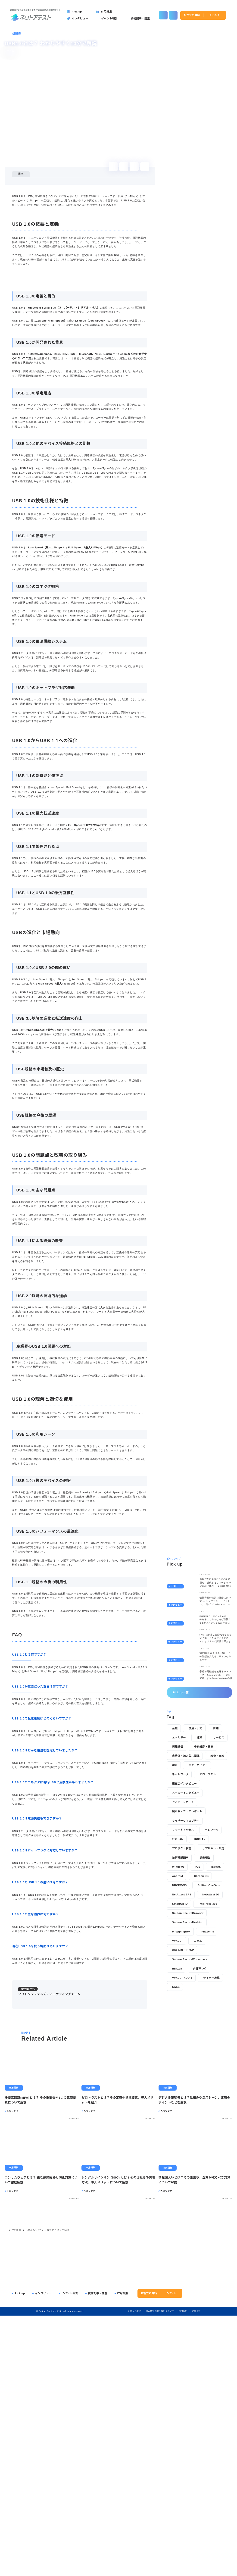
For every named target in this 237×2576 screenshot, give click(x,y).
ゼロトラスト (207, 1780)
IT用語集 (16, 33)
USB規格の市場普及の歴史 (39, 280)
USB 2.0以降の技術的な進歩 (40, 307)
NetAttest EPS (183, 1900)
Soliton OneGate (210, 1891)
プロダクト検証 (181, 1854)
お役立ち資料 (192, 15)
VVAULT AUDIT (182, 1983)
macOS (217, 1872)
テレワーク (211, 1835)
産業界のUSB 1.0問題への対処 (42, 312)
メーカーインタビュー (185, 1798)
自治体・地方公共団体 (185, 1761)
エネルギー (179, 1743)
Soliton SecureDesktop (189, 1927)
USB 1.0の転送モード (36, 216)
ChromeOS (203, 1881)
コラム (198, 1946)
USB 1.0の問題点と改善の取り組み (40, 290)
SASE (175, 1992)
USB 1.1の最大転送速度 (38, 248)
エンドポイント (197, 1771)
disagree (188, 2569)
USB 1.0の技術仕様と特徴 (35, 211)
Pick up (20, 2550)
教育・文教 (216, 1761)
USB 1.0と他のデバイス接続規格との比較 (49, 206)
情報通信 (177, 1752)
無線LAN (200, 1844)
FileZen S (209, 1937)
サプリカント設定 (212, 1854)
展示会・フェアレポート (187, 1817)
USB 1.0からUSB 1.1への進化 (37, 237)
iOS (198, 1872)
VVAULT (177, 1946)
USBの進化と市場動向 (33, 264)
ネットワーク (180, 1780)
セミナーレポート (183, 1807)
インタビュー (44, 2550)
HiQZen (177, 1974)
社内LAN (178, 1844)
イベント (214, 15)
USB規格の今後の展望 (37, 285)
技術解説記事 (180, 1863)
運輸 (199, 1743)
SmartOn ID (181, 1909)
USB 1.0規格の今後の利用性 (40, 338)
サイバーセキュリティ (185, 1826)
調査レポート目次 (183, 1955)
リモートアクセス (182, 1835)
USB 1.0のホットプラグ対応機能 (43, 232)
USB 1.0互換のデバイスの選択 (42, 328)
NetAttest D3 (215, 1900)
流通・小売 (195, 1733)
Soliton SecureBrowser (189, 1918)
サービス (217, 1743)
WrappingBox (182, 1937)
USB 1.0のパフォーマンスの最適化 (44, 333)
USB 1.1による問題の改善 (39, 301)
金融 (175, 1733)
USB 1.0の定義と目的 (36, 190)
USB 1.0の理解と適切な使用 (37, 317)
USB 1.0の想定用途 (35, 201)
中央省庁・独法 (203, 1752)
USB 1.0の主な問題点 (36, 296)
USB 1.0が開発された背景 (39, 195)
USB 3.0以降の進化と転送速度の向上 (46, 275)
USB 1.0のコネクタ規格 (38, 222)
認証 (175, 1771)
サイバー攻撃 (212, 1983)
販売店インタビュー (184, 1789)
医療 (215, 1733)
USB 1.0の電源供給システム (40, 227)
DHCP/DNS (179, 1891)
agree (216, 2569)
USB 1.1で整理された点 (38, 254)
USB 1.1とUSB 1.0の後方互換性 (43, 259)
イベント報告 (70, 2550)
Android (178, 1881)
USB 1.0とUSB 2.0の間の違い (41, 269)
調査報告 (204, 1863)
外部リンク (201, 1974)
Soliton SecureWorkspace (191, 1964)
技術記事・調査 (97, 2550)
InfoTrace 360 (210, 1909)
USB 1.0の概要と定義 (33, 184)
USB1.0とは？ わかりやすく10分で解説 (47, 2487)
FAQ (23, 343)
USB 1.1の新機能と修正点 (39, 243)
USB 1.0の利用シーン (36, 322)
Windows (179, 1872)
